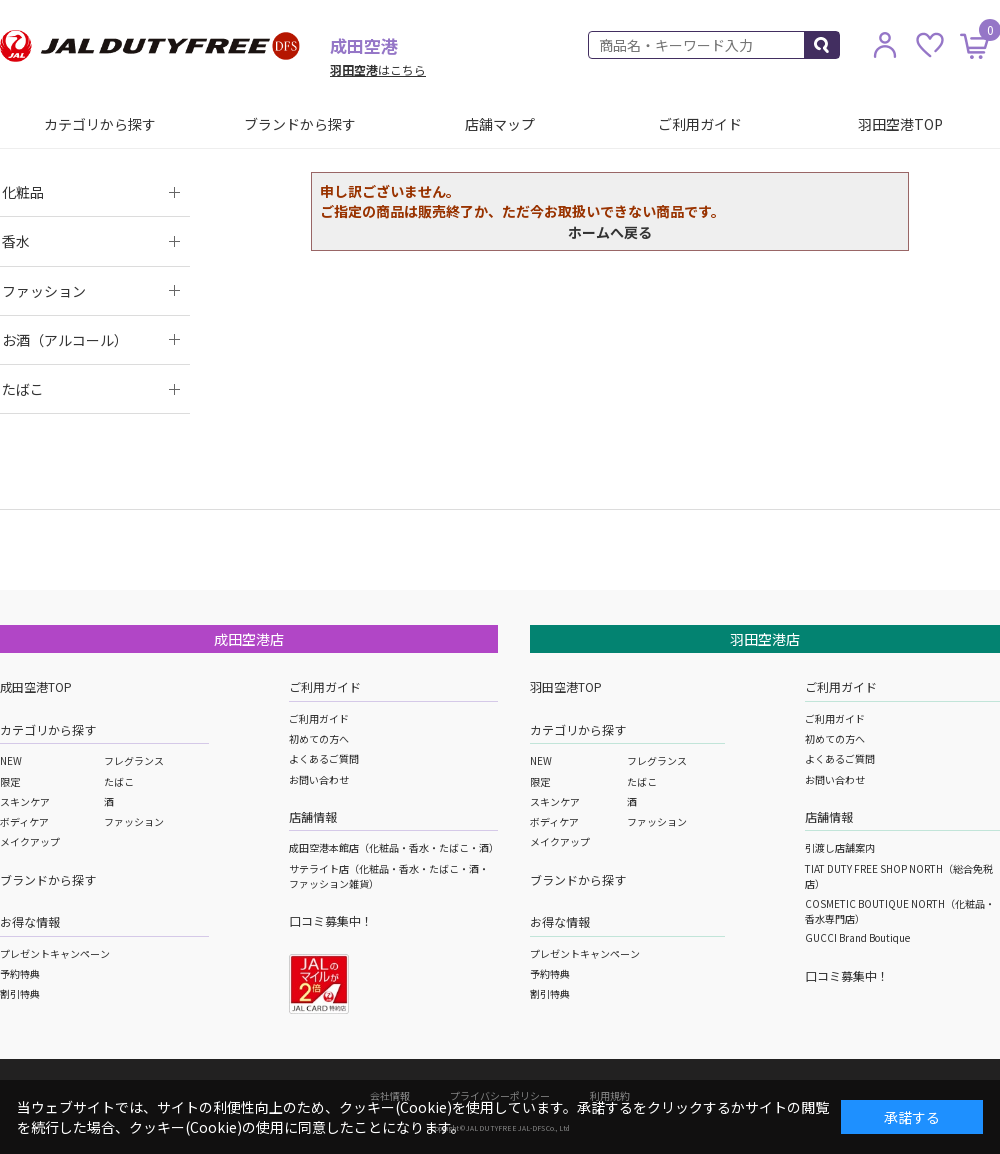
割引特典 (20, 993)
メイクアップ (30, 841)
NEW (11, 760)
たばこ (119, 781)
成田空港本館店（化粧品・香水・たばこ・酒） (394, 847)
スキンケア (25, 801)
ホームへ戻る (610, 232)
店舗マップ (500, 124)
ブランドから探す (300, 124)
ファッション (134, 821)
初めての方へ (319, 738)
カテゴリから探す (100, 124)
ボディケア (24, 821)
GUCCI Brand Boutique (857, 937)
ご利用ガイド (700, 124)
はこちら (378, 69)
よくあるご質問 (324, 758)
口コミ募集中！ (331, 920)
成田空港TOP (36, 686)
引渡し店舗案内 (840, 847)
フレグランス (134, 760)
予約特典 (20, 973)
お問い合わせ (319, 779)
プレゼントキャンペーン (55, 953)
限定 (10, 781)
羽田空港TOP (900, 124)
